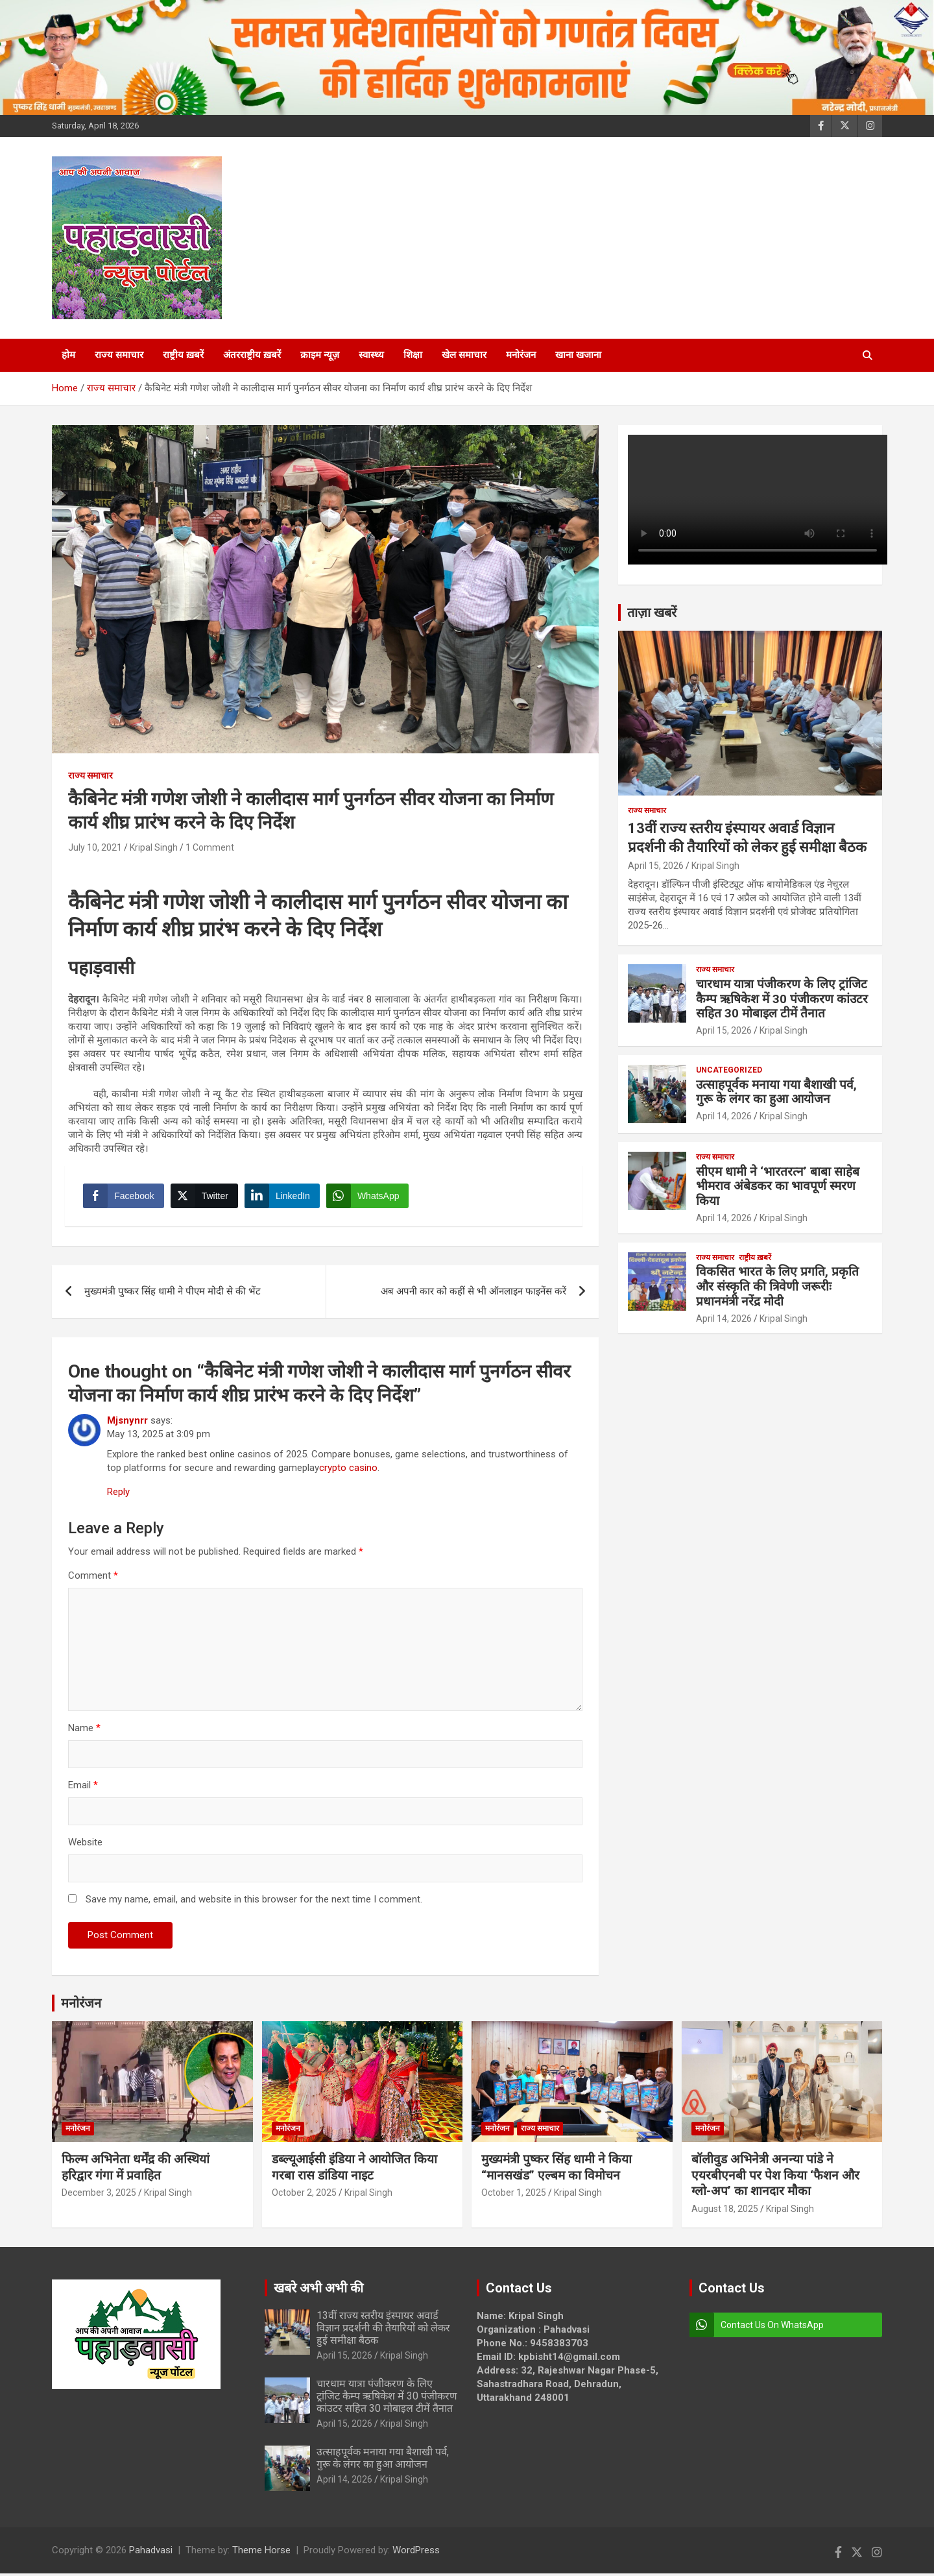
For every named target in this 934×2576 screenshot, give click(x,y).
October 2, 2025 (304, 2195)
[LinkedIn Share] (283, 1197)
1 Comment (210, 847)
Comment (93, 1578)
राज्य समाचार (119, 355)
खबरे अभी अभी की (318, 2290)
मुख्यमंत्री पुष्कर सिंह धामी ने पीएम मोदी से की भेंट (172, 1294)
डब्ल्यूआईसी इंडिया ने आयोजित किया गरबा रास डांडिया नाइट (354, 2169)
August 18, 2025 (724, 2211)
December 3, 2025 (99, 2195)
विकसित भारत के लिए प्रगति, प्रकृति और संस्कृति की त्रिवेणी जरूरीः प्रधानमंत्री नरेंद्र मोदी (777, 1286)
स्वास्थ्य (371, 355)
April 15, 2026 (656, 865)
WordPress (416, 2552)
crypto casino (348, 1470)
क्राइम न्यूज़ (319, 355)
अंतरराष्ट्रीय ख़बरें (252, 355)
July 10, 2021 (95, 847)
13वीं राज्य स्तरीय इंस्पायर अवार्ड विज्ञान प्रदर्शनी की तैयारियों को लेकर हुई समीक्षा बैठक (383, 2329)
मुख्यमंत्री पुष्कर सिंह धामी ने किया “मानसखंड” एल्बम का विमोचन (556, 2169)
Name (84, 1730)
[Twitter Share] (205, 1197)
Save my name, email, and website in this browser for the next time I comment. (254, 1902)
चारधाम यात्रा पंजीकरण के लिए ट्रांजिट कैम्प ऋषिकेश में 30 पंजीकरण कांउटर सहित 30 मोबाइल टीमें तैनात (782, 999)
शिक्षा (412, 355)
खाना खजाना (578, 355)
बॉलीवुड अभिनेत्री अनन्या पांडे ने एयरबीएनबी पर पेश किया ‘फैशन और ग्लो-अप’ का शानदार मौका (775, 2177)
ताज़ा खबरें (652, 612)
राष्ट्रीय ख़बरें (183, 355)
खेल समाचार (464, 355)
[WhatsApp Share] (369, 1197)
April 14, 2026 (724, 1116)
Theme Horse (261, 2552)
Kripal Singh (154, 847)
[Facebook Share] (124, 1197)
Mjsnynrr (127, 1423)
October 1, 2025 (513, 2195)
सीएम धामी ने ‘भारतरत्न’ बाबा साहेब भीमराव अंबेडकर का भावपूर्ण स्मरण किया (777, 1186)
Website (85, 1845)
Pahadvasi (151, 2552)
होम (68, 355)
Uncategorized (729, 1070)
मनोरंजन (521, 355)
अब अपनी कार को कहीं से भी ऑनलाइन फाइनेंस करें (473, 1294)
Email (83, 1787)
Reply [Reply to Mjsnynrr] (118, 1494)
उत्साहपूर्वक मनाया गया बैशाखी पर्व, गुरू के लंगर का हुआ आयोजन (776, 1092)
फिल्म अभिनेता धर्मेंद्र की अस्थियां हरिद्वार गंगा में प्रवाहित (136, 2169)
